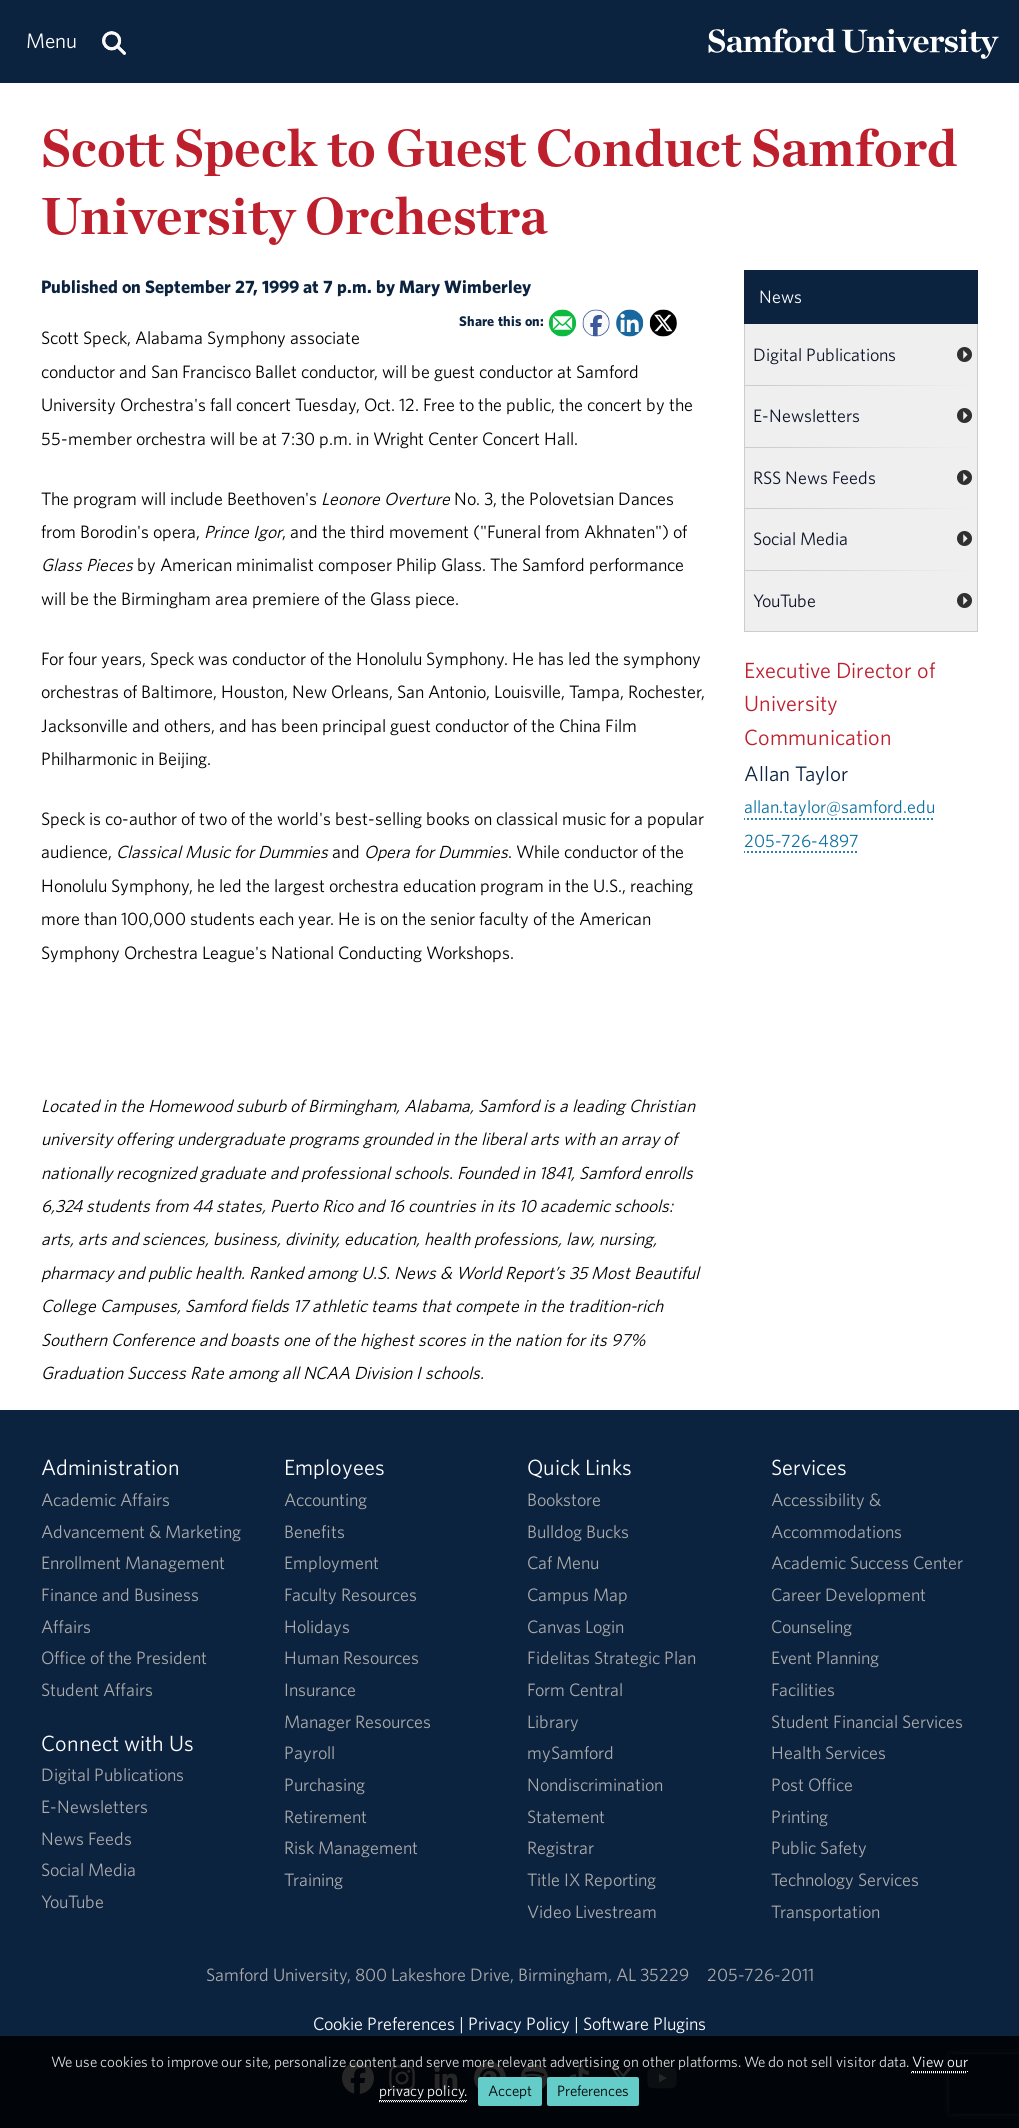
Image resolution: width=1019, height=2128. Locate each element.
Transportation (825, 1911)
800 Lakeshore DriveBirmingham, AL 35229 (522, 1974)
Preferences (593, 2090)
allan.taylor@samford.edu (839, 806)
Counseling (811, 1626)
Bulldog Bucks (578, 1531)
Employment (331, 1562)
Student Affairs (97, 1689)
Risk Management (351, 1847)
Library (553, 1721)
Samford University (280, 1974)
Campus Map (577, 1594)
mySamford (570, 1752)
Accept (510, 2090)
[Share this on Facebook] (596, 322)
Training (313, 1879)
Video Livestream (592, 1911)
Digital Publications (824, 354)
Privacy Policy (519, 2023)
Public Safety (819, 1847)
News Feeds (86, 1838)
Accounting (325, 1499)
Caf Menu (563, 1562)
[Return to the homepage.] (853, 60)
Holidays (317, 1626)
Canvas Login (575, 1626)
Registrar (560, 1847)
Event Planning (825, 1657)
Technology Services (845, 1879)
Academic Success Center (867, 1562)
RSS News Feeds (814, 477)
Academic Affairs (105, 1499)
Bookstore (564, 1499)
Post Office (812, 1784)
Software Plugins (644, 2023)
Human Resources (351, 1657)
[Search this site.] (114, 41)
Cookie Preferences (384, 2023)
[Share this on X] (663, 322)
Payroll (309, 1752)
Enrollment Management (133, 1562)
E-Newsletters (806, 415)
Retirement (325, 1816)
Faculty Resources (350, 1594)
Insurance (320, 1689)
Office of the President (124, 1657)
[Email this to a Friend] (562, 322)
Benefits (314, 1531)
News (780, 296)
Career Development (848, 1594)
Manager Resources (357, 1721)
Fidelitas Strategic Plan (611, 1657)
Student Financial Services (867, 1721)
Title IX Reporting (591, 1879)
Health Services (828, 1752)
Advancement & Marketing (141, 1531)
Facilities (803, 1689)
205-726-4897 (801, 840)
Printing (799, 1816)
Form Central (575, 1689)
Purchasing (324, 1784)
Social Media (800, 538)
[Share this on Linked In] (629, 322)
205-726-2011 (760, 1974)
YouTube (784, 600)
